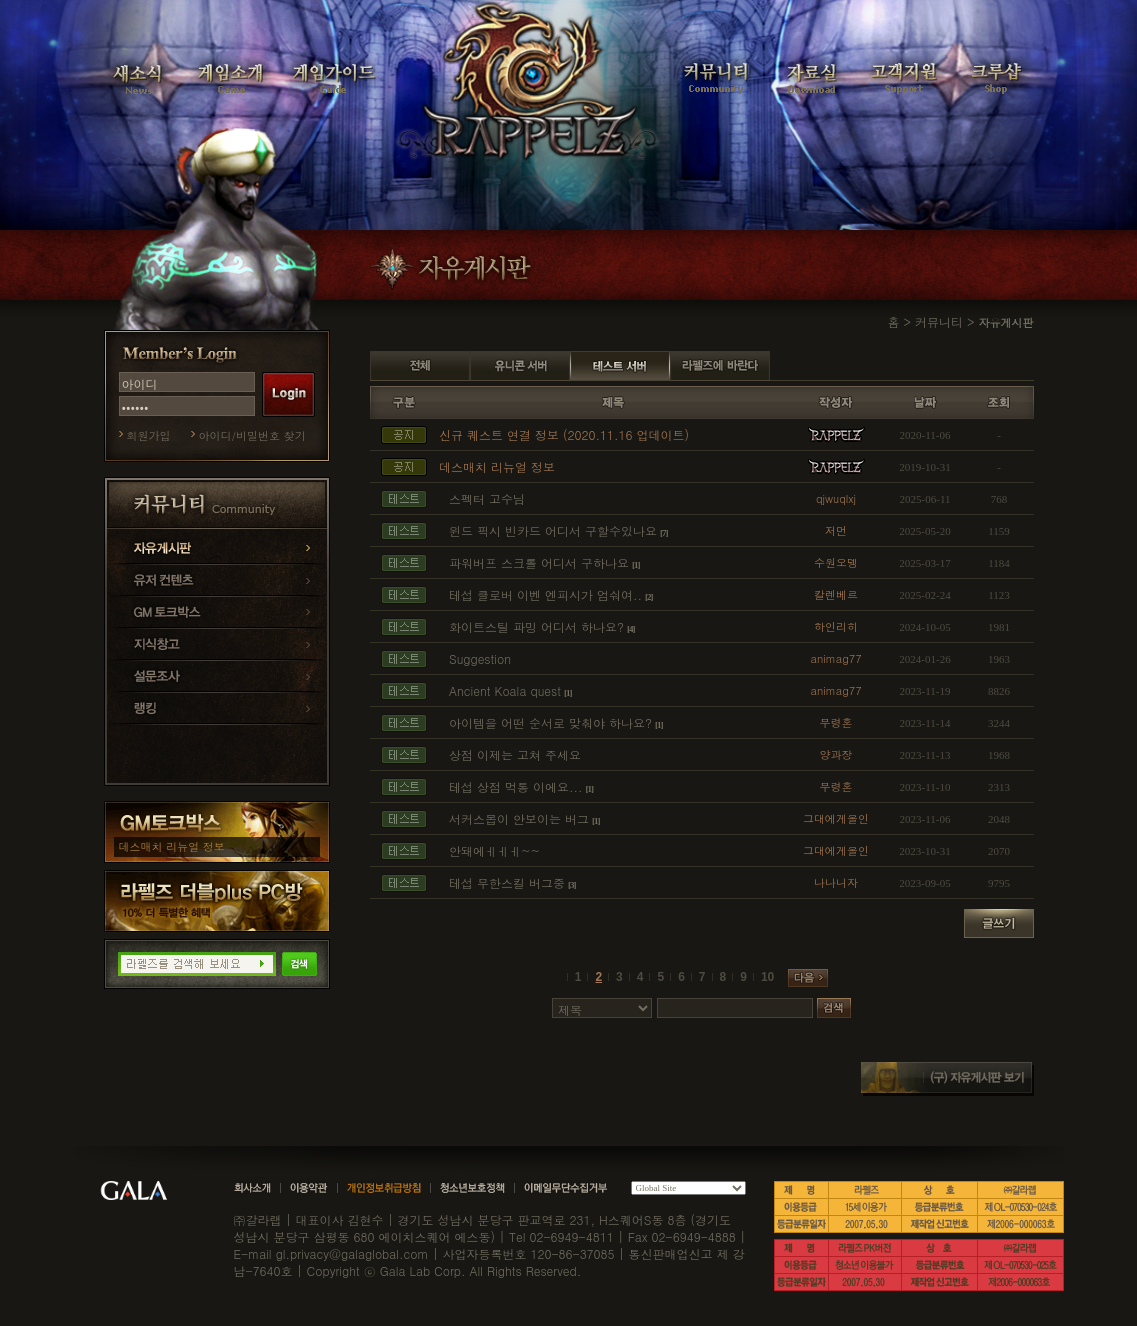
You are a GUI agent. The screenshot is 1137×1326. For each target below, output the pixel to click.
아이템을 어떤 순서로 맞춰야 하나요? (550, 722)
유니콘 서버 (520, 366)
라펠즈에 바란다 (720, 366)
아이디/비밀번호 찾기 (252, 435)
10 (767, 977)
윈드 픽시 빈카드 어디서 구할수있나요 (553, 530)
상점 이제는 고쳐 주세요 (515, 754)
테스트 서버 (620, 366)
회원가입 (149, 435)
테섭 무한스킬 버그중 (507, 882)
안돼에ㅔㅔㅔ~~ (494, 850)
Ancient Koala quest (505, 690)
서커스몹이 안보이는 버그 (519, 818)
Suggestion (480, 658)
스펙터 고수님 (487, 498)
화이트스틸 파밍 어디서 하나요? (536, 626)
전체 (420, 366)
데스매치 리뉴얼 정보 (172, 846)
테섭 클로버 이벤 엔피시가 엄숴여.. (545, 594)
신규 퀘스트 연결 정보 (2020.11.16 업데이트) (564, 434)
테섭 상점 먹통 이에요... (516, 786)
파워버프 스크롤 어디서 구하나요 (539, 562)
